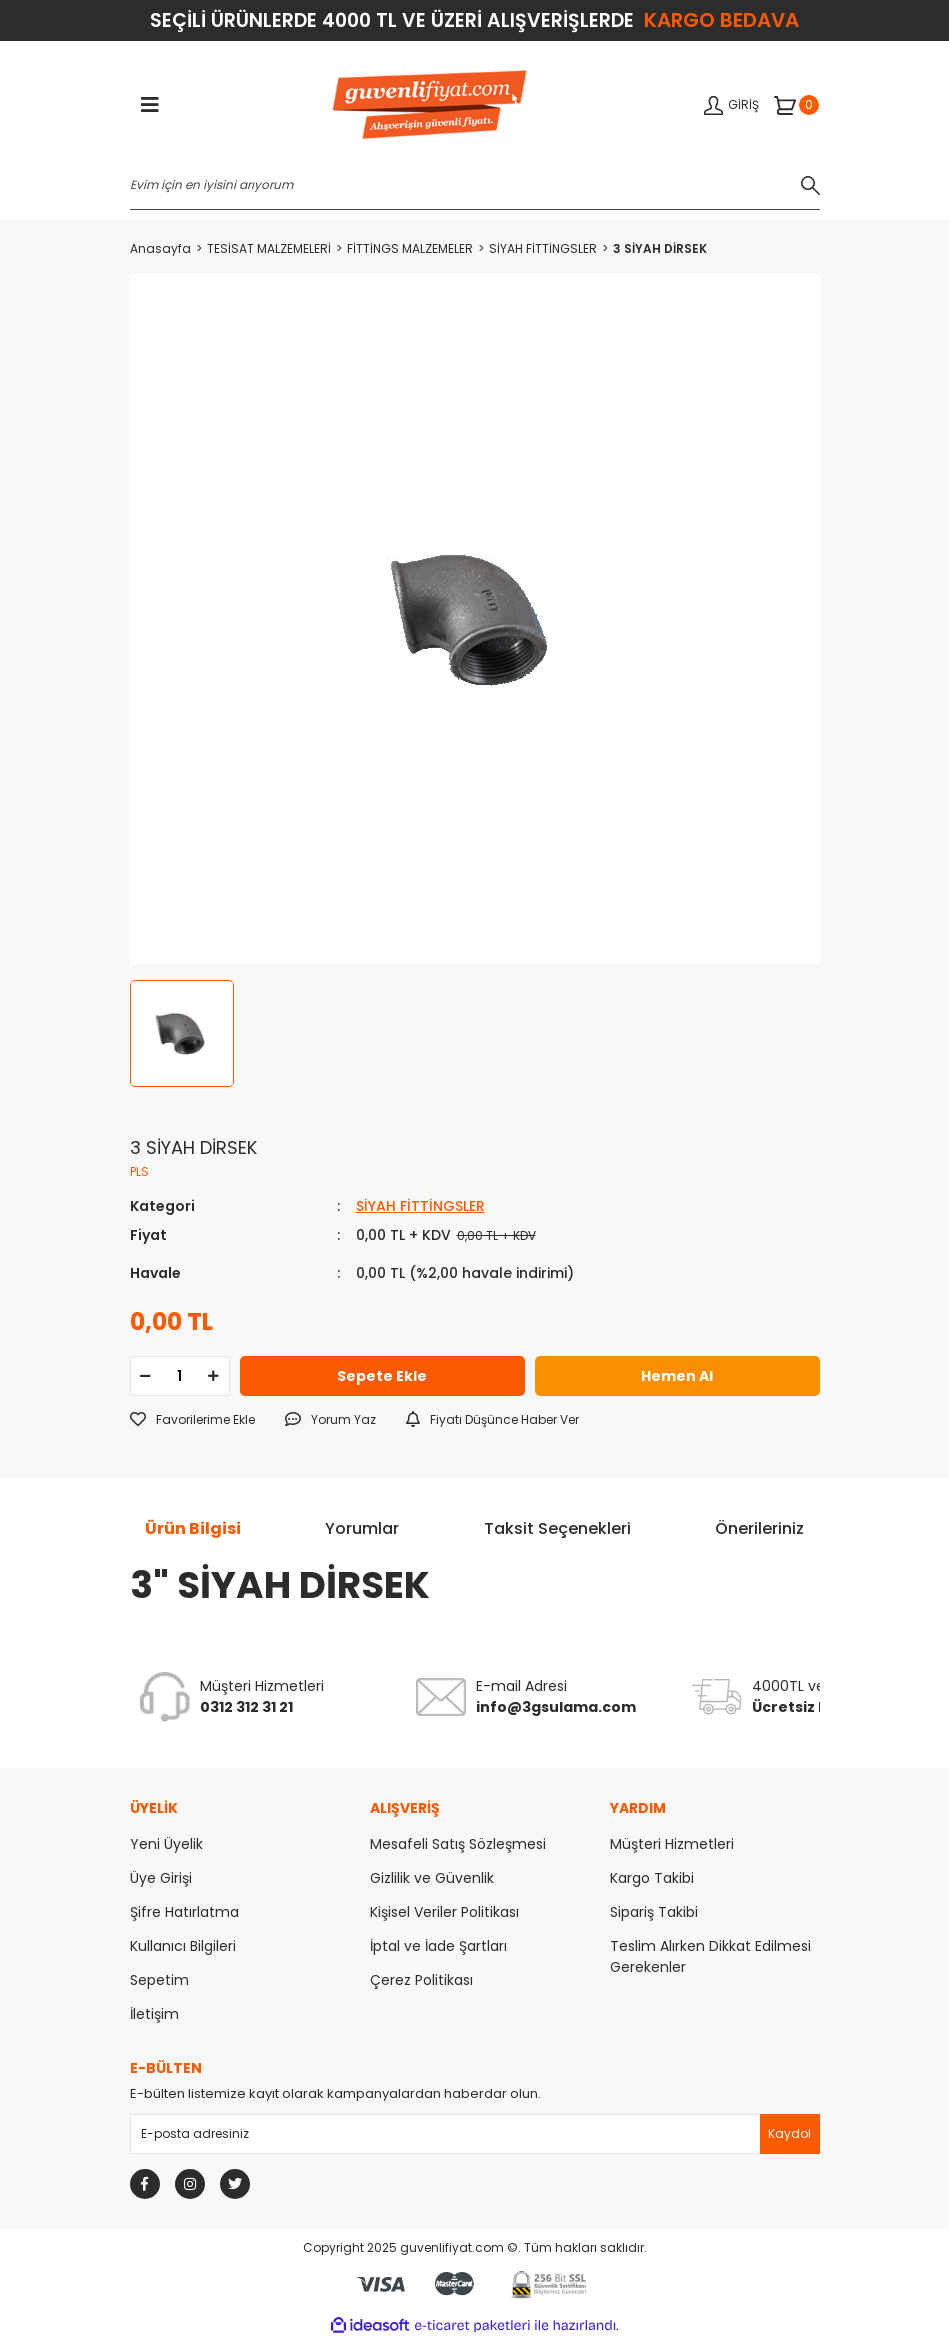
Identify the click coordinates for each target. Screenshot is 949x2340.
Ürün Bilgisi (193, 1528)
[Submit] (790, 2134)
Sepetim (159, 1980)
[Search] (475, 185)
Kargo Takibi (652, 1878)
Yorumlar (362, 1528)
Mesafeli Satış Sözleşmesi (458, 1844)
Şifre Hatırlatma (184, 1912)
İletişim (154, 2014)
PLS (139, 1171)
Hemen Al (677, 1376)
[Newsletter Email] (475, 2134)
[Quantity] (180, 1376)
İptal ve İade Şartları (438, 1946)
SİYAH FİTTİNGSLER (420, 1206)
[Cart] (796, 105)
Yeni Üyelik (166, 1844)
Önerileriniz (759, 1528)
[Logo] (429, 106)
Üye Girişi (161, 1878)
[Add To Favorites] (192, 1420)
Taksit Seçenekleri (557, 1528)
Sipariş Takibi (654, 1912)
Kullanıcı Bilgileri (183, 1946)
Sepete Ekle (382, 1376)
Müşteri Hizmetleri (672, 1844)
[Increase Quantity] (214, 1376)
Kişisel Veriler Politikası (444, 1912)
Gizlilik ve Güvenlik (432, 1878)
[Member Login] (731, 105)
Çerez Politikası (421, 1980)
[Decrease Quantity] (146, 1376)
